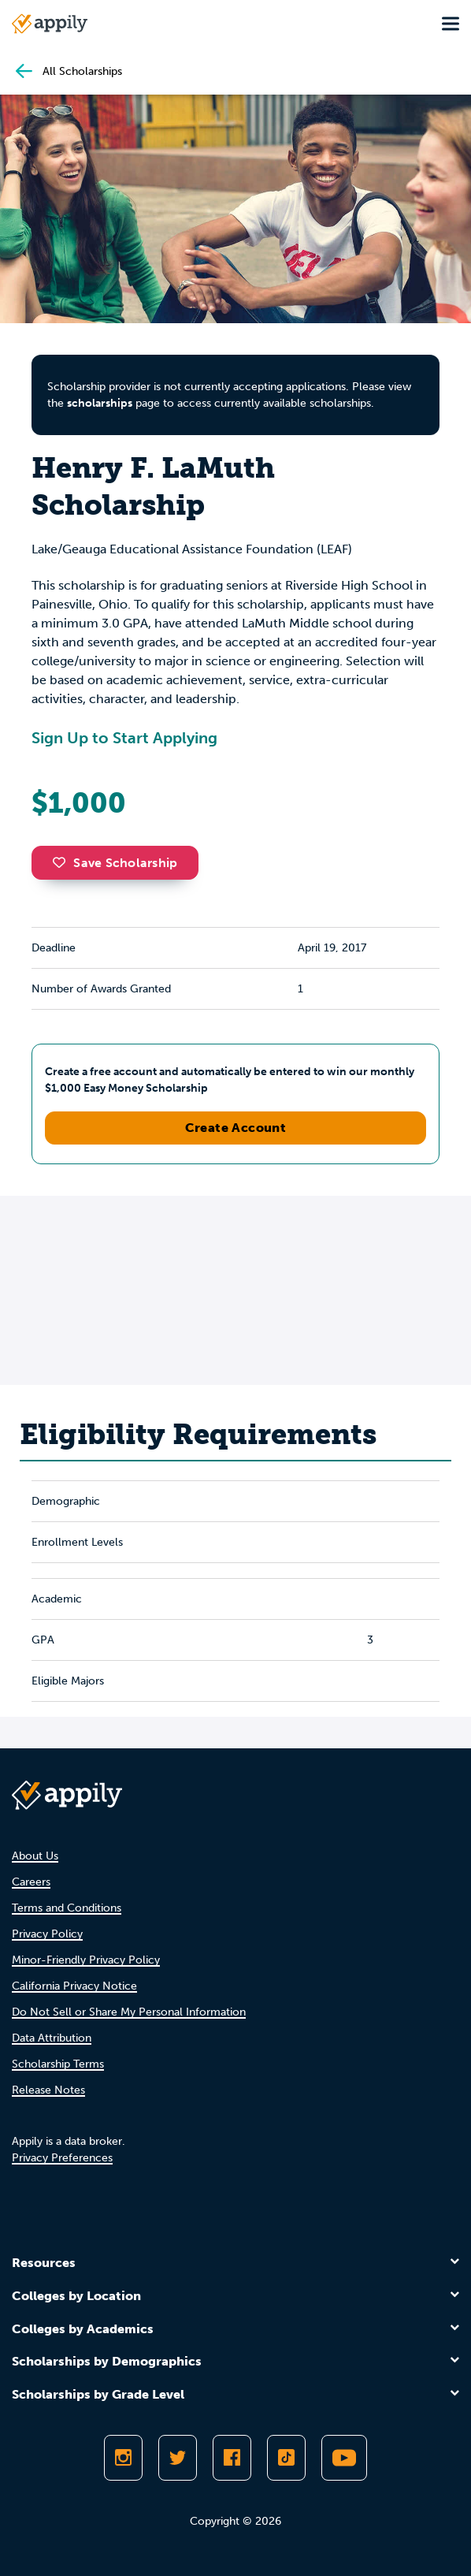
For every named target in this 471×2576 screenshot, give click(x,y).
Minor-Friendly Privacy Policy (86, 1960)
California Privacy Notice (74, 1986)
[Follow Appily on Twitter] (177, 2458)
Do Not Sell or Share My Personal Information (129, 2012)
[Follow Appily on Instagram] (123, 2458)
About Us (35, 1856)
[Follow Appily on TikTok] (286, 2458)
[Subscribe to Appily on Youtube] (344, 2458)
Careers (31, 1882)
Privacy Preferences (62, 2158)
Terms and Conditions (66, 1908)
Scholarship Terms (58, 2064)
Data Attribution (51, 2038)
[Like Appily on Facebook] (232, 2458)
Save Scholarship (115, 862)
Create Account (236, 1127)
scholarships (99, 403)
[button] (63, 862)
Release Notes (48, 2090)
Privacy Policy (47, 1934)
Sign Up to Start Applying (124, 737)
